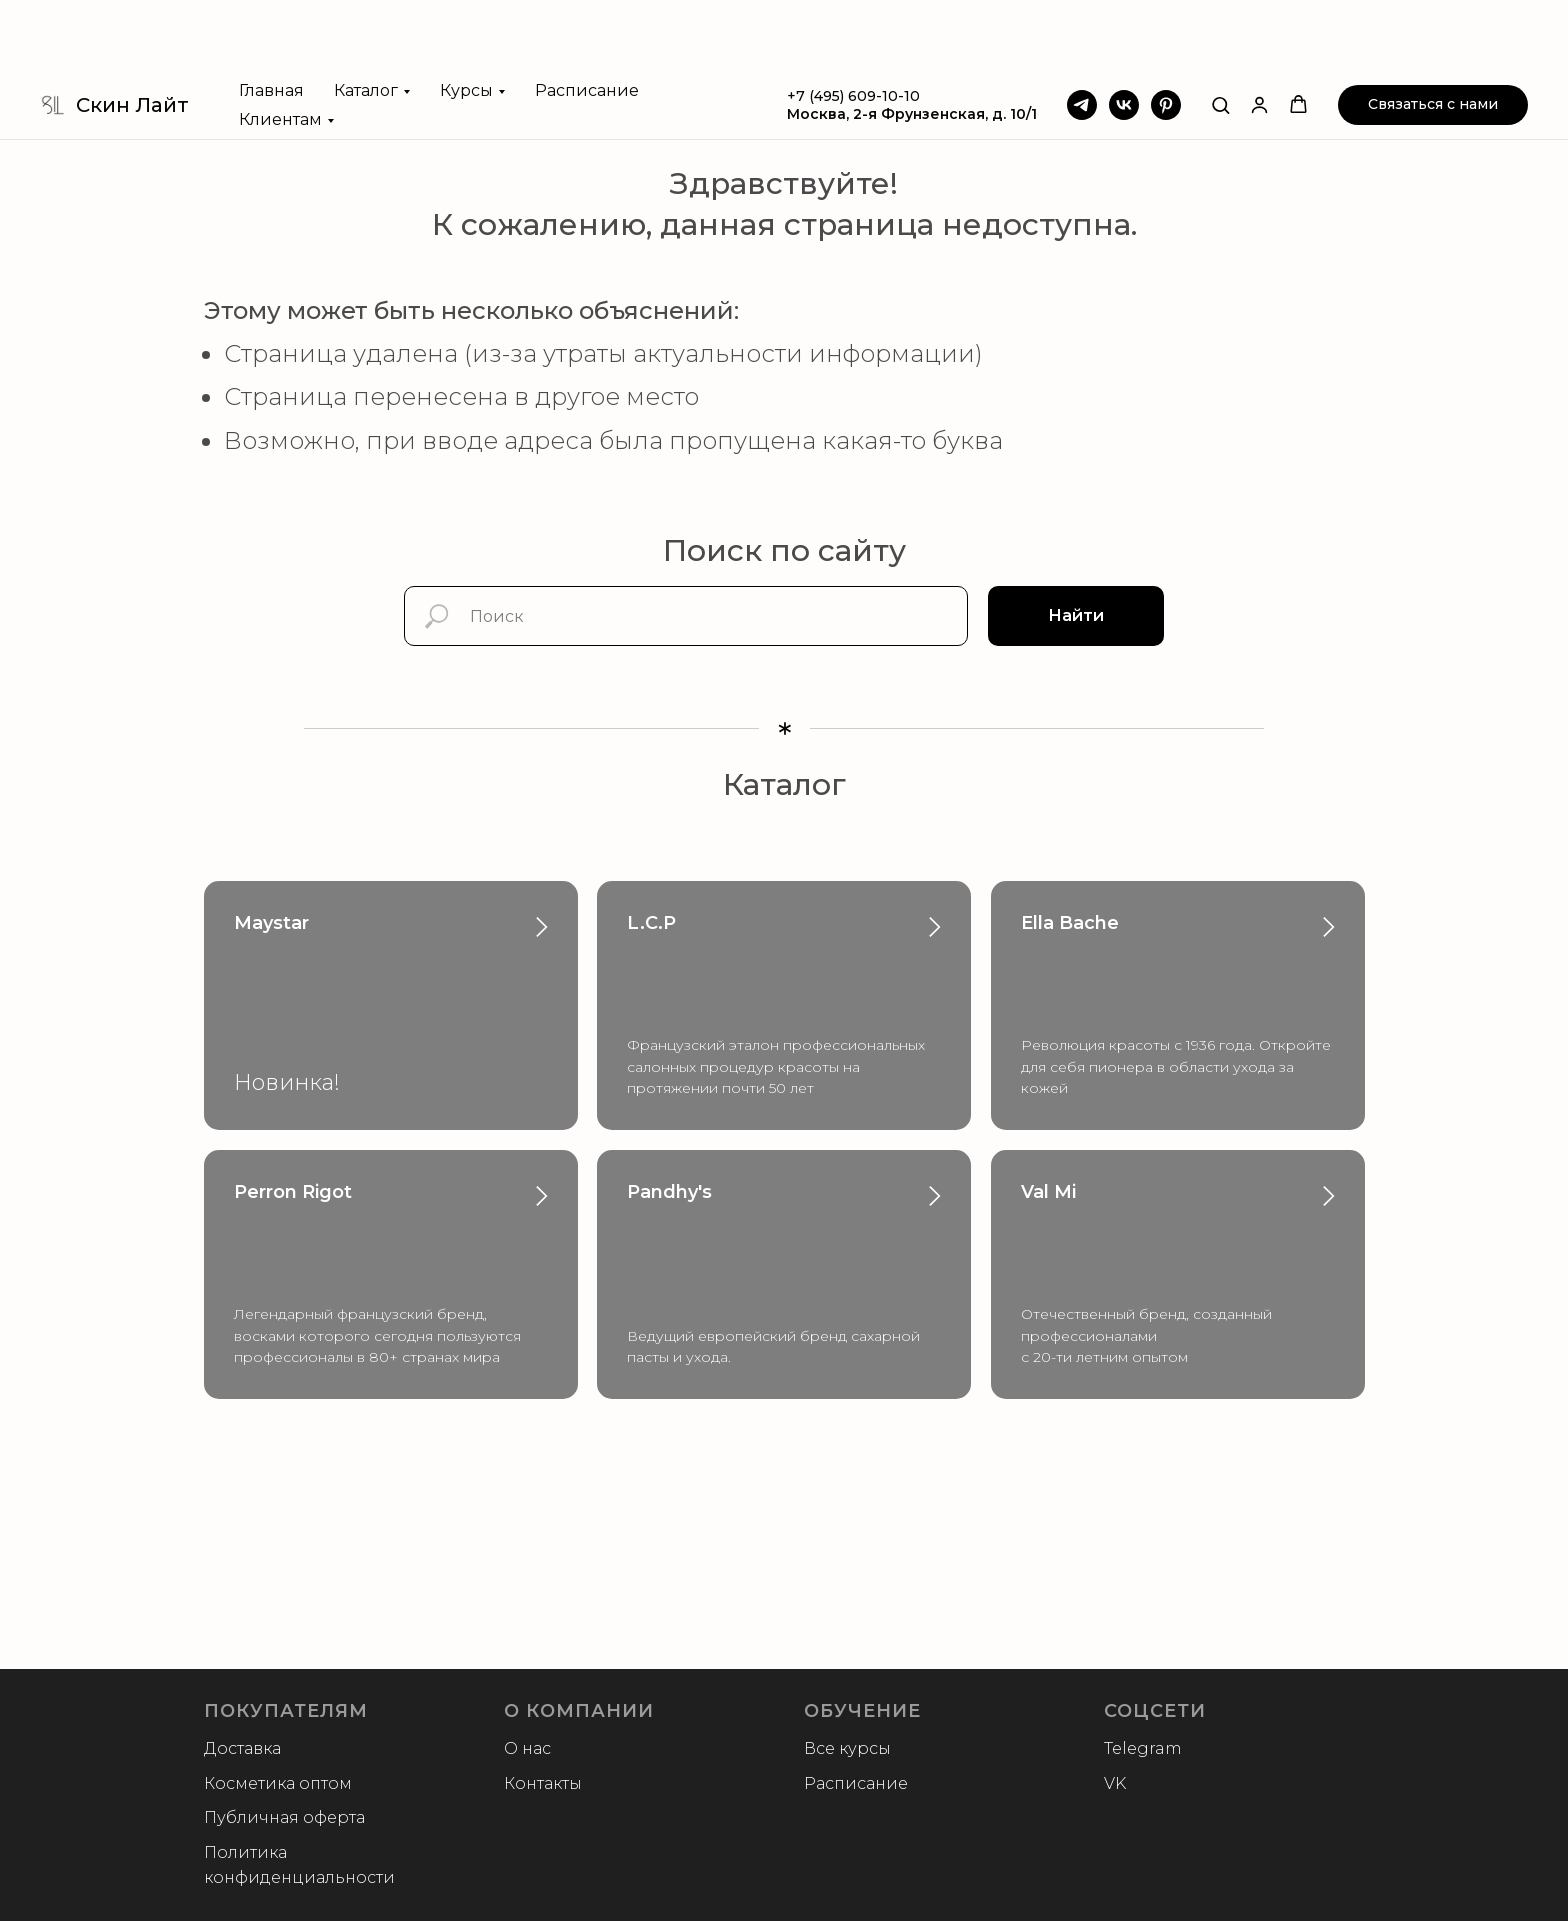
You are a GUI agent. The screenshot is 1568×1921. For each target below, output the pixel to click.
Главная (271, 19)
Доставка (242, 1748)
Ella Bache (1070, 923)
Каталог (366, 19)
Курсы (466, 19)
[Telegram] (1082, 34)
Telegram (1143, 1748)
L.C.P (651, 923)
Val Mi (1048, 1192)
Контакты (543, 1783)
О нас (527, 1748)
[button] (1220, 33)
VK (1115, 1783)
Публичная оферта (284, 1817)
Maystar (271, 923)
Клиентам (280, 48)
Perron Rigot (293, 1192)
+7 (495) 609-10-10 (853, 25)
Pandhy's (669, 1192)
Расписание (587, 19)
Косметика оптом (278, 1783)
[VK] (1124, 34)
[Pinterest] (1166, 34)
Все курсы (847, 1748)
